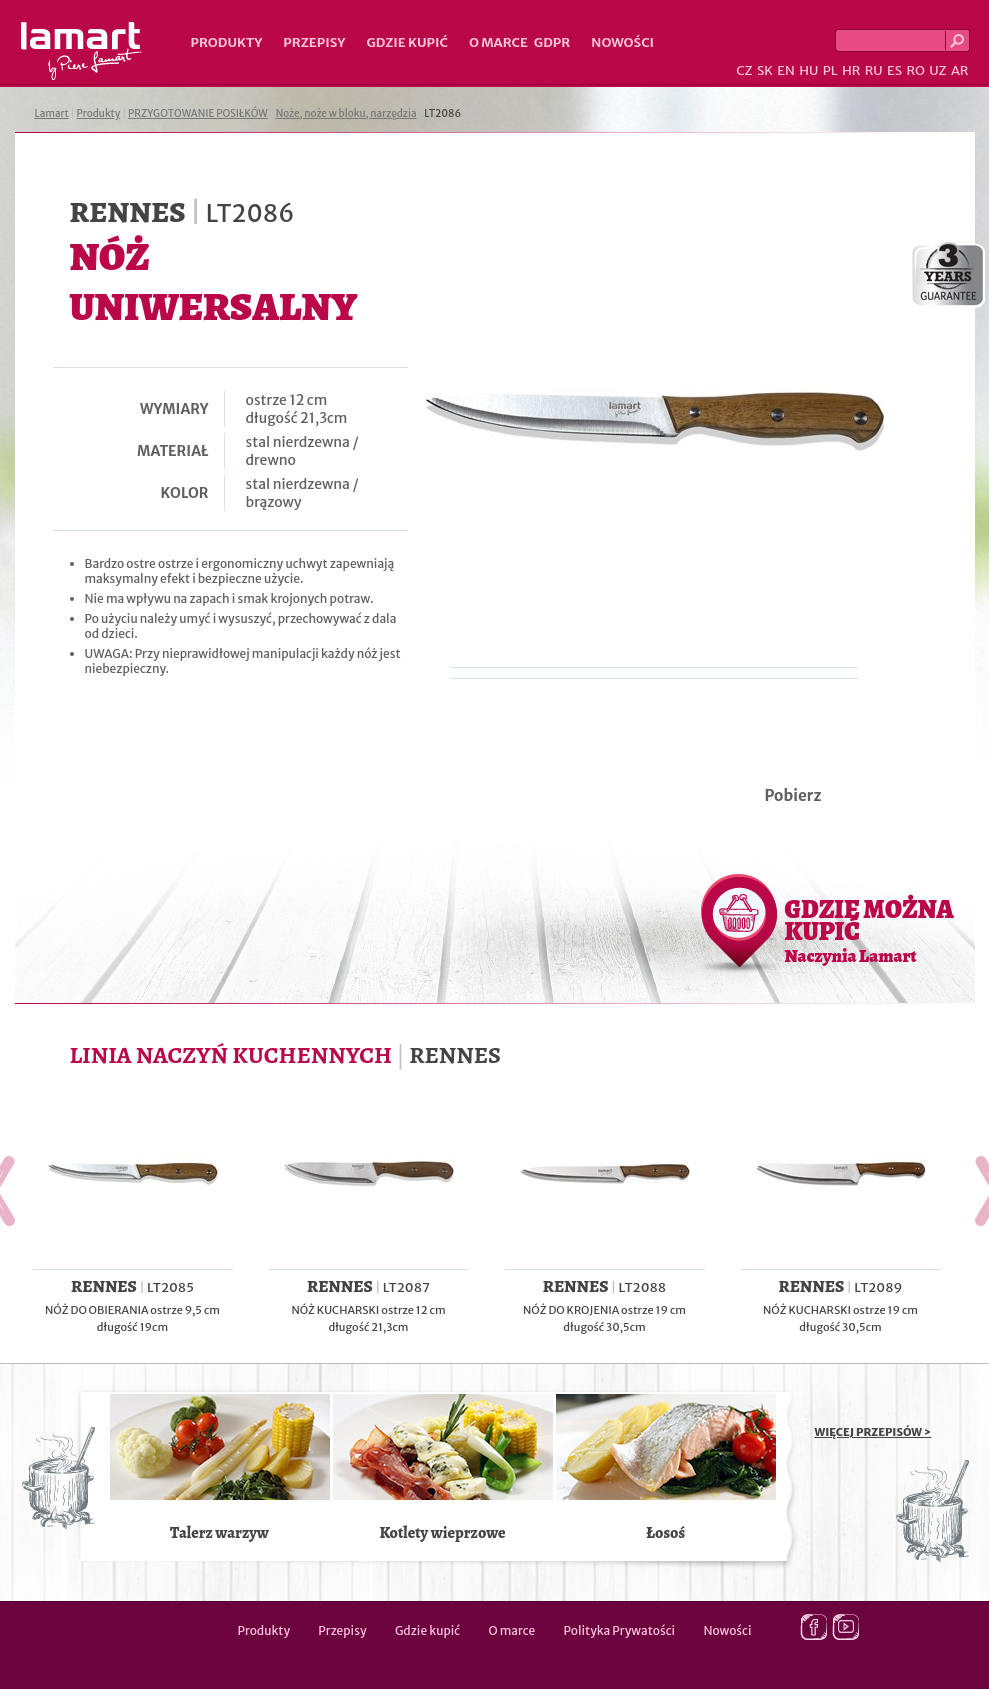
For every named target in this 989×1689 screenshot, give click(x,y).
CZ (744, 70)
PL (830, 70)
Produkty (227, 42)
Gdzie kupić (407, 42)
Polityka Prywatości (620, 1630)
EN (786, 70)
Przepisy (314, 42)
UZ (937, 70)
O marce (498, 42)
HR (851, 70)
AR (960, 70)
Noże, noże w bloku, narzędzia (346, 113)
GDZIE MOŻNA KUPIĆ (869, 930)
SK (765, 70)
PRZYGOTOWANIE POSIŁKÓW (198, 113)
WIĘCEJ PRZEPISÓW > (873, 1432)
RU (874, 70)
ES (894, 70)
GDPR (552, 42)
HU (808, 70)
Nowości (622, 42)
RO (915, 70)
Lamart (81, 51)
